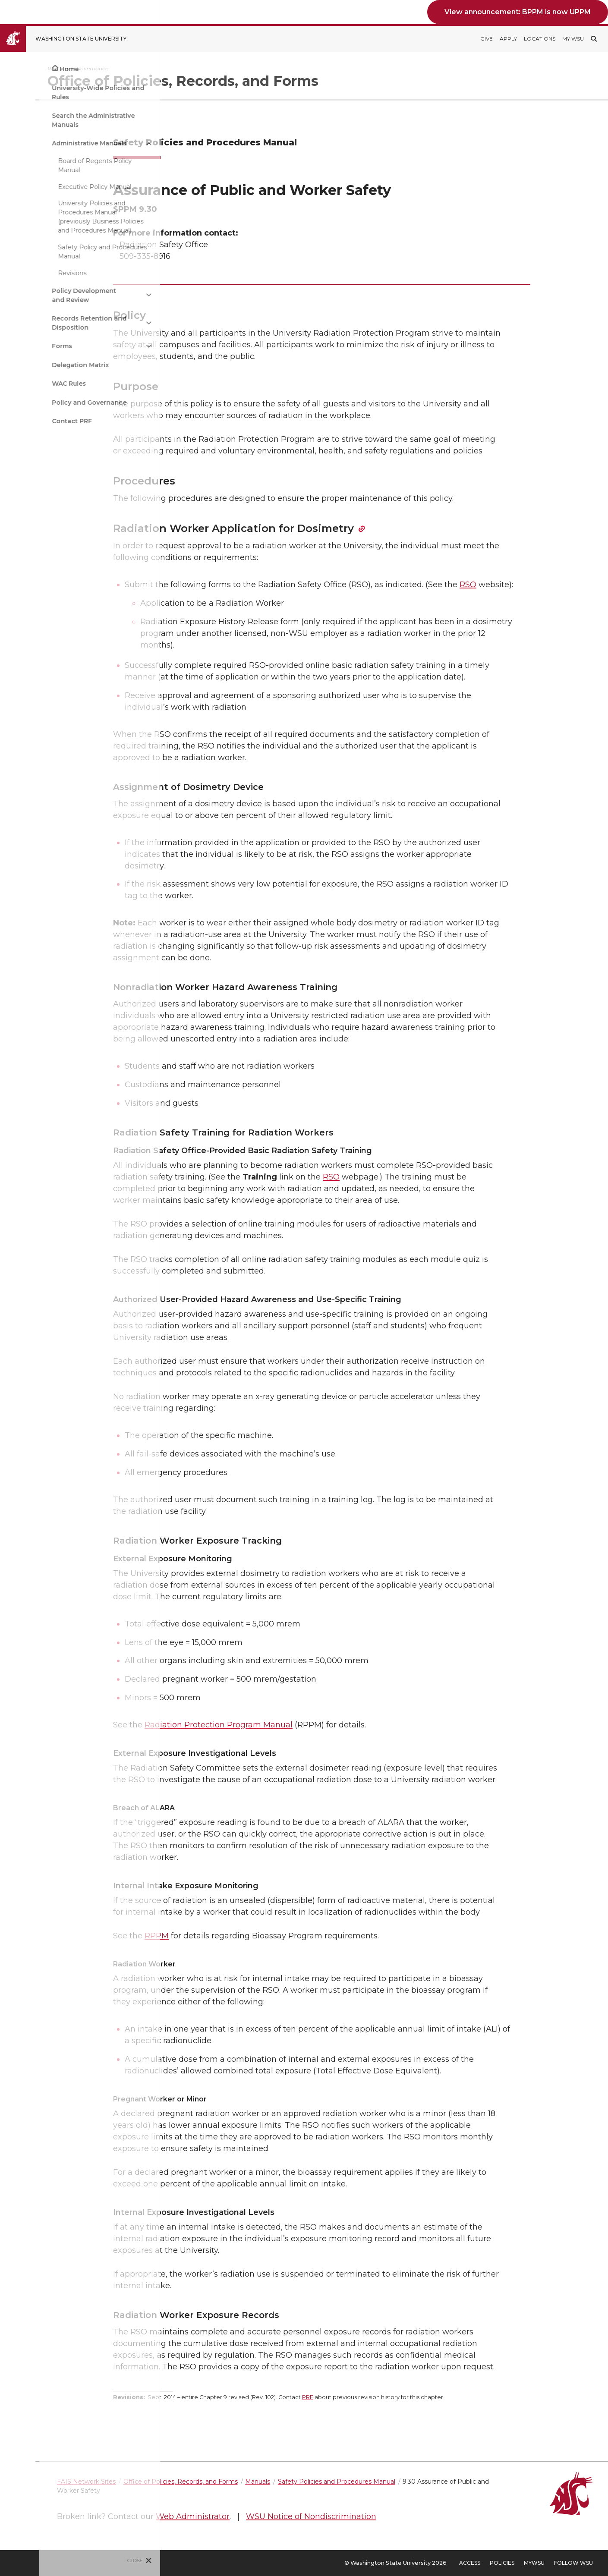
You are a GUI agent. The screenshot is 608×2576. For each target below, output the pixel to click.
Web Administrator (278, 2516)
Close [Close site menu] (96, 2560)
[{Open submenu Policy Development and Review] (109, 295)
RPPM (199, 1936)
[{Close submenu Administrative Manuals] (109, 143)
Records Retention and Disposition (50, 323)
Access (469, 2563)
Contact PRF (33, 421)
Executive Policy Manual (55, 187)
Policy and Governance (50, 402)
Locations (539, 38)
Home (29, 69)
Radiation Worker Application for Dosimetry (276, 528)
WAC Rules (30, 383)
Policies (502, 2563)
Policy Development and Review (45, 295)
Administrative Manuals (50, 143)
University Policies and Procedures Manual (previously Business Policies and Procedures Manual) (61, 216)
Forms (23, 346)
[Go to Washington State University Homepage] (69, 39)
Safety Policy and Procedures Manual (63, 251)
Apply (508, 38)
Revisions (33, 273)
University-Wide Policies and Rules (59, 92)
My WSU (573, 38)
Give (486, 38)
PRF (350, 2397)
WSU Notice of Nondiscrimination (396, 2516)
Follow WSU (573, 2563)
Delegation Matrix (41, 365)
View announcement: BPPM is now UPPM (517, 12)
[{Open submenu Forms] (109, 346)
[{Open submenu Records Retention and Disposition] (109, 323)
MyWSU (534, 2563)
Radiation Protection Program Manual (261, 1725)
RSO (510, 584)
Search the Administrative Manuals (54, 120)
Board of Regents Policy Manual (55, 165)
